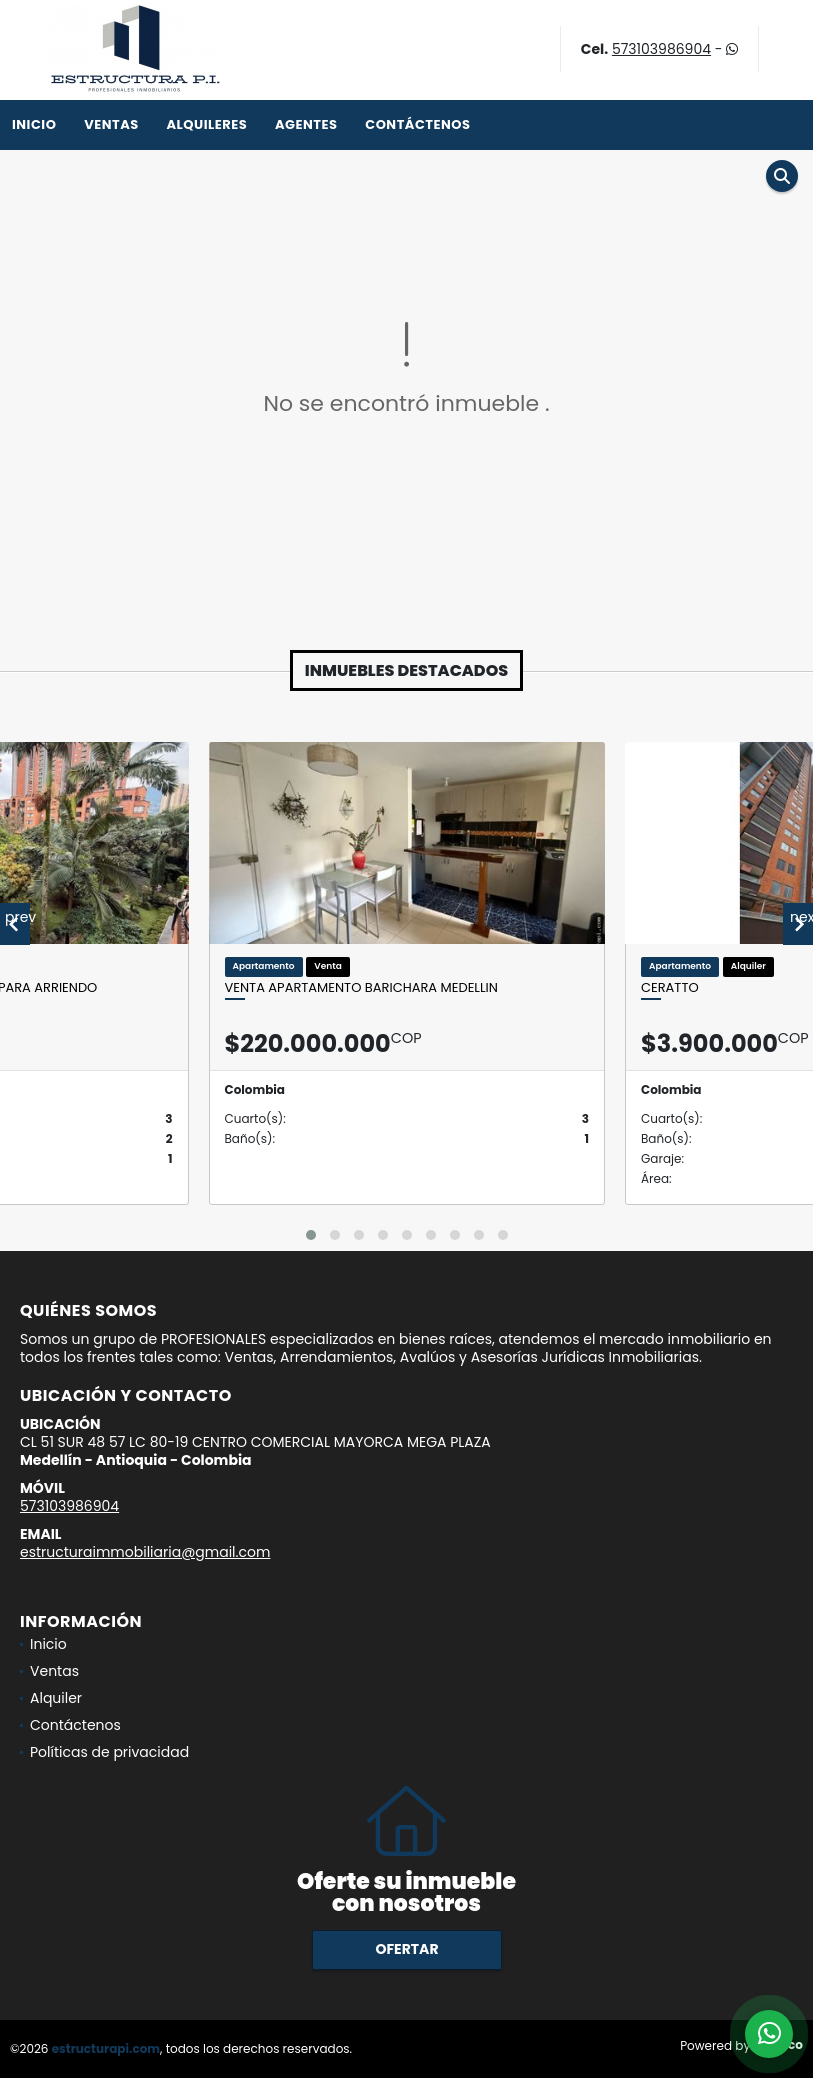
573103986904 (661, 49)
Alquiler (56, 1698)
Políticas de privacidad (109, 1752)
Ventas (111, 124)
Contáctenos (417, 124)
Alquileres (206, 124)
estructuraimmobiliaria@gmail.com (145, 1552)
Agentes (306, 124)
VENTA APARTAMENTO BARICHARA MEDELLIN (361, 988)
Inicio (34, 124)
